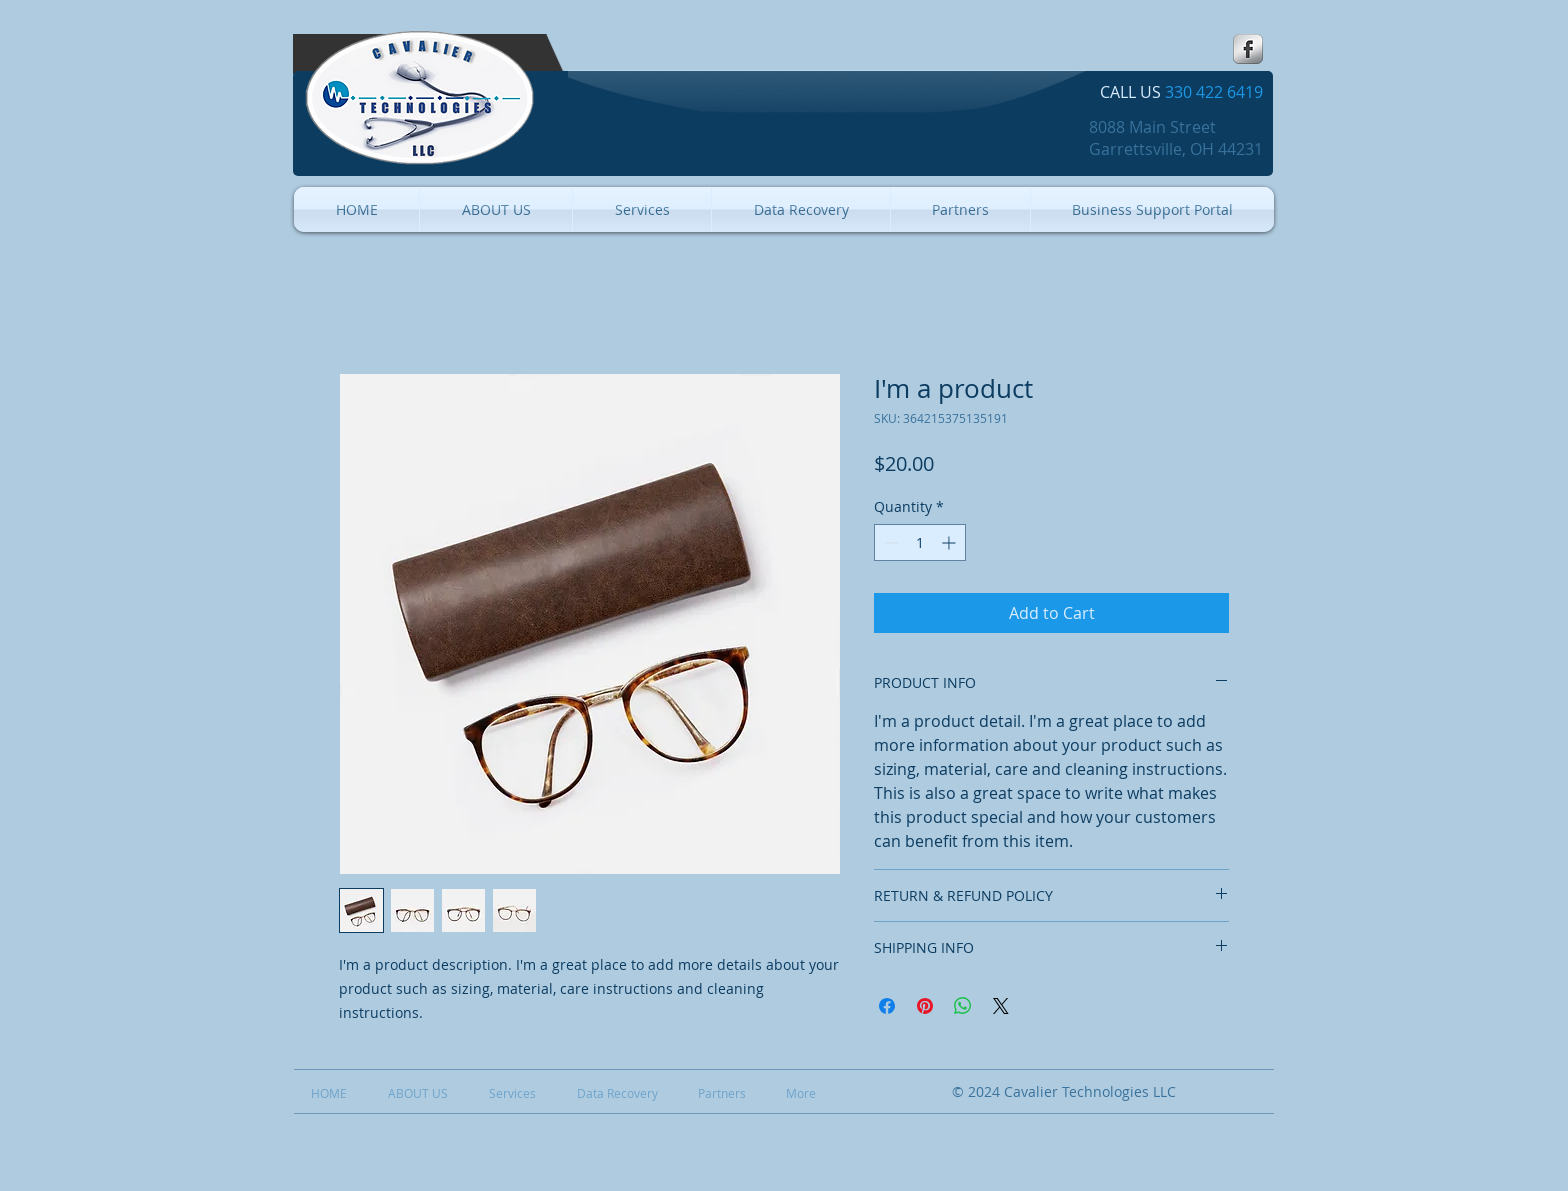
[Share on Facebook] (887, 1006)
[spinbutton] (920, 542)
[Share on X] (1001, 1006)
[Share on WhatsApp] (963, 1006)
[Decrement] (889, 542)
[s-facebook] (1248, 49)
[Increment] (950, 542)
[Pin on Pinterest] (925, 1006)
